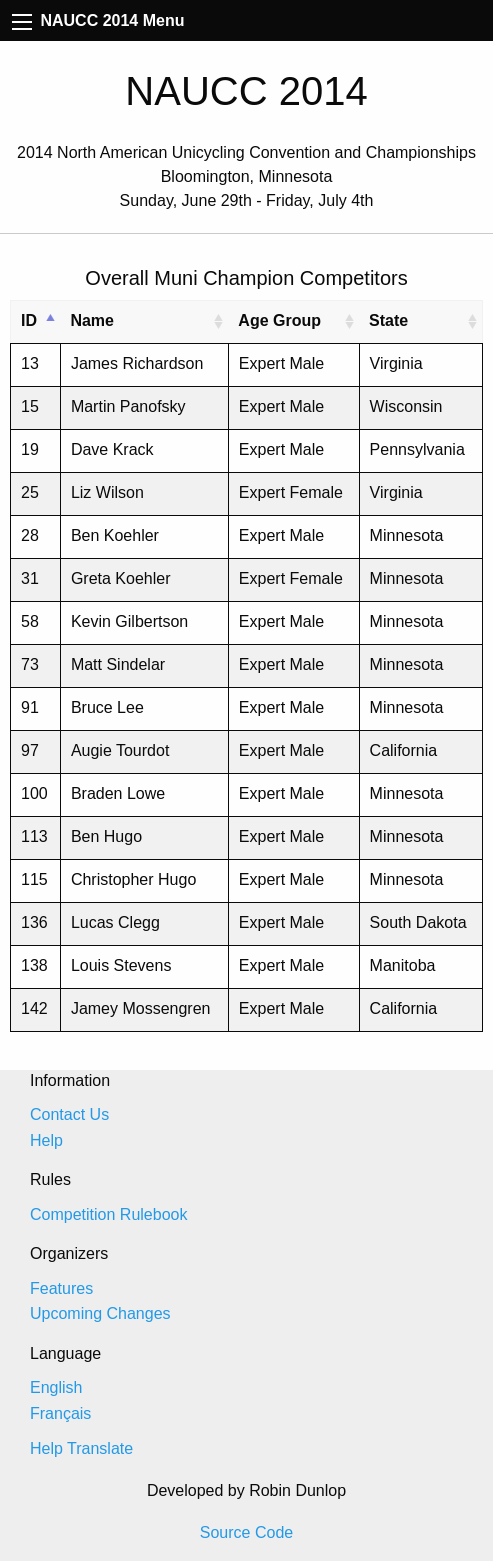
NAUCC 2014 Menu (98, 20)
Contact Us (69, 1114)
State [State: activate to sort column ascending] (388, 320)
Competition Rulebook (108, 1214)
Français (60, 1413)
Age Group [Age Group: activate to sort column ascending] (279, 320)
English (56, 1387)
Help (46, 1140)
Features (61, 1288)
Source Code (246, 1532)
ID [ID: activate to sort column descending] (29, 320)
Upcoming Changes (100, 1313)
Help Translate (81, 1448)
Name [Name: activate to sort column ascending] (92, 320)
